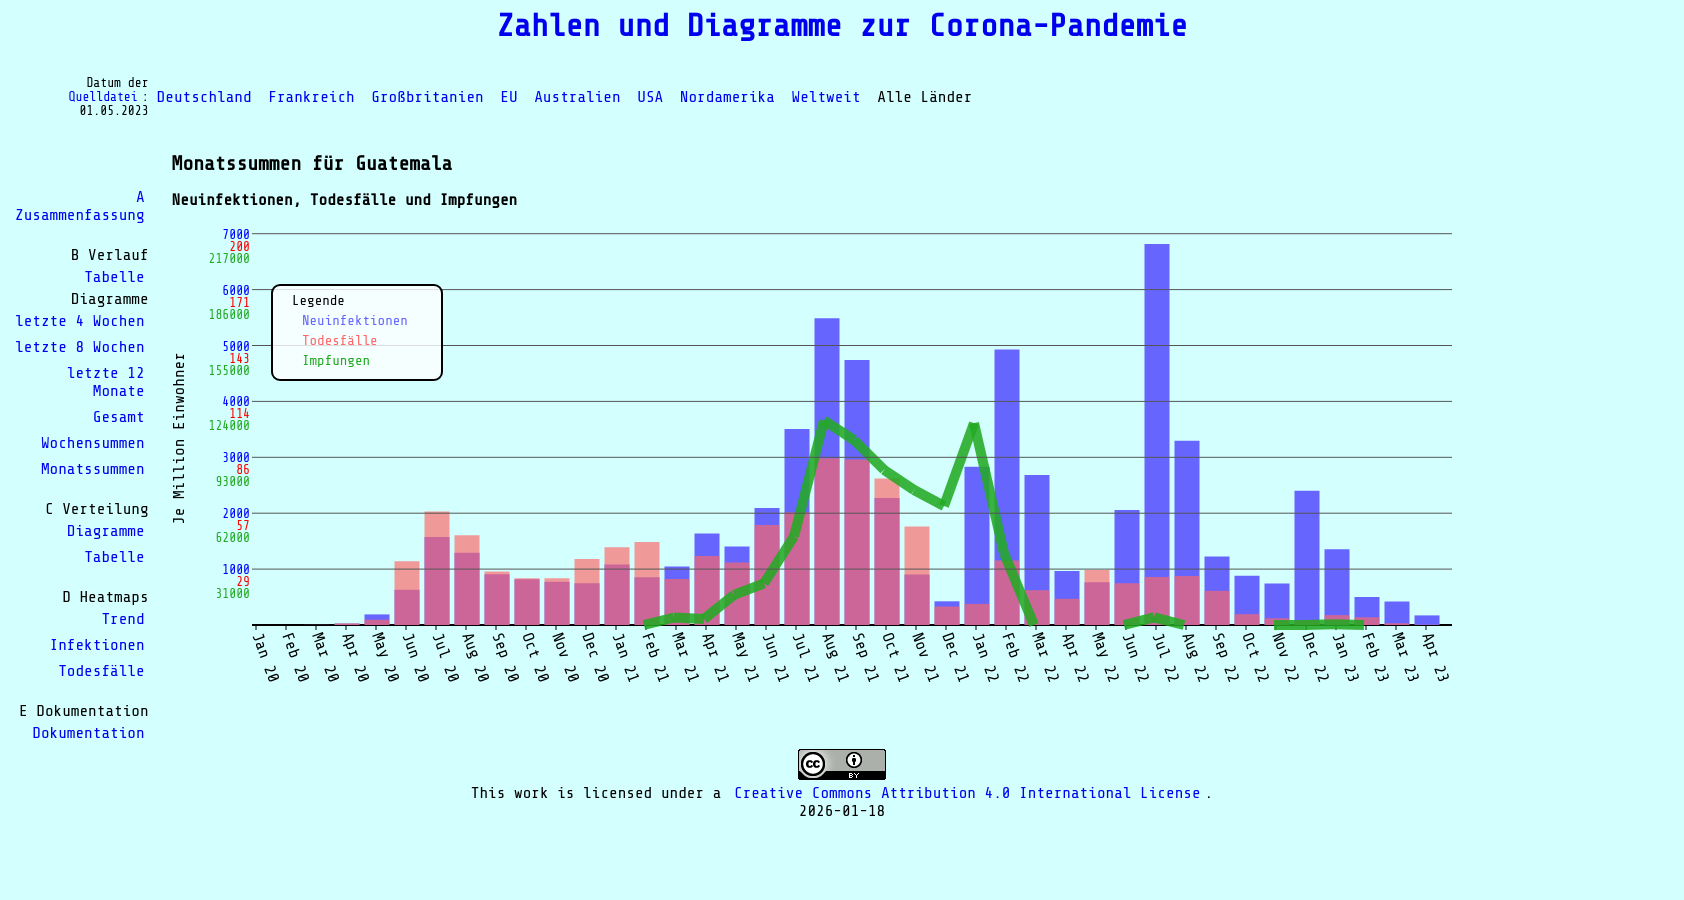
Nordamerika (727, 97)
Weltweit (826, 97)
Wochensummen (93, 443)
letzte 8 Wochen (80, 347)
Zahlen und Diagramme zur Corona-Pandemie (841, 26)
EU (508, 97)
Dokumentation (88, 733)
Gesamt (119, 417)
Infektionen (97, 645)
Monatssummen (93, 469)
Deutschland (204, 97)
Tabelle (114, 277)
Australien (577, 97)
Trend (122, 619)
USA (650, 97)
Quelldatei (103, 97)
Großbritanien (427, 97)
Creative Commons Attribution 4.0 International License (967, 793)
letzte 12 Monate (106, 382)
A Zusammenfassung (80, 206)
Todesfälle (101, 671)
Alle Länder (924, 97)
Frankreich (311, 97)
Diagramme (106, 531)
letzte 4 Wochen (80, 321)
